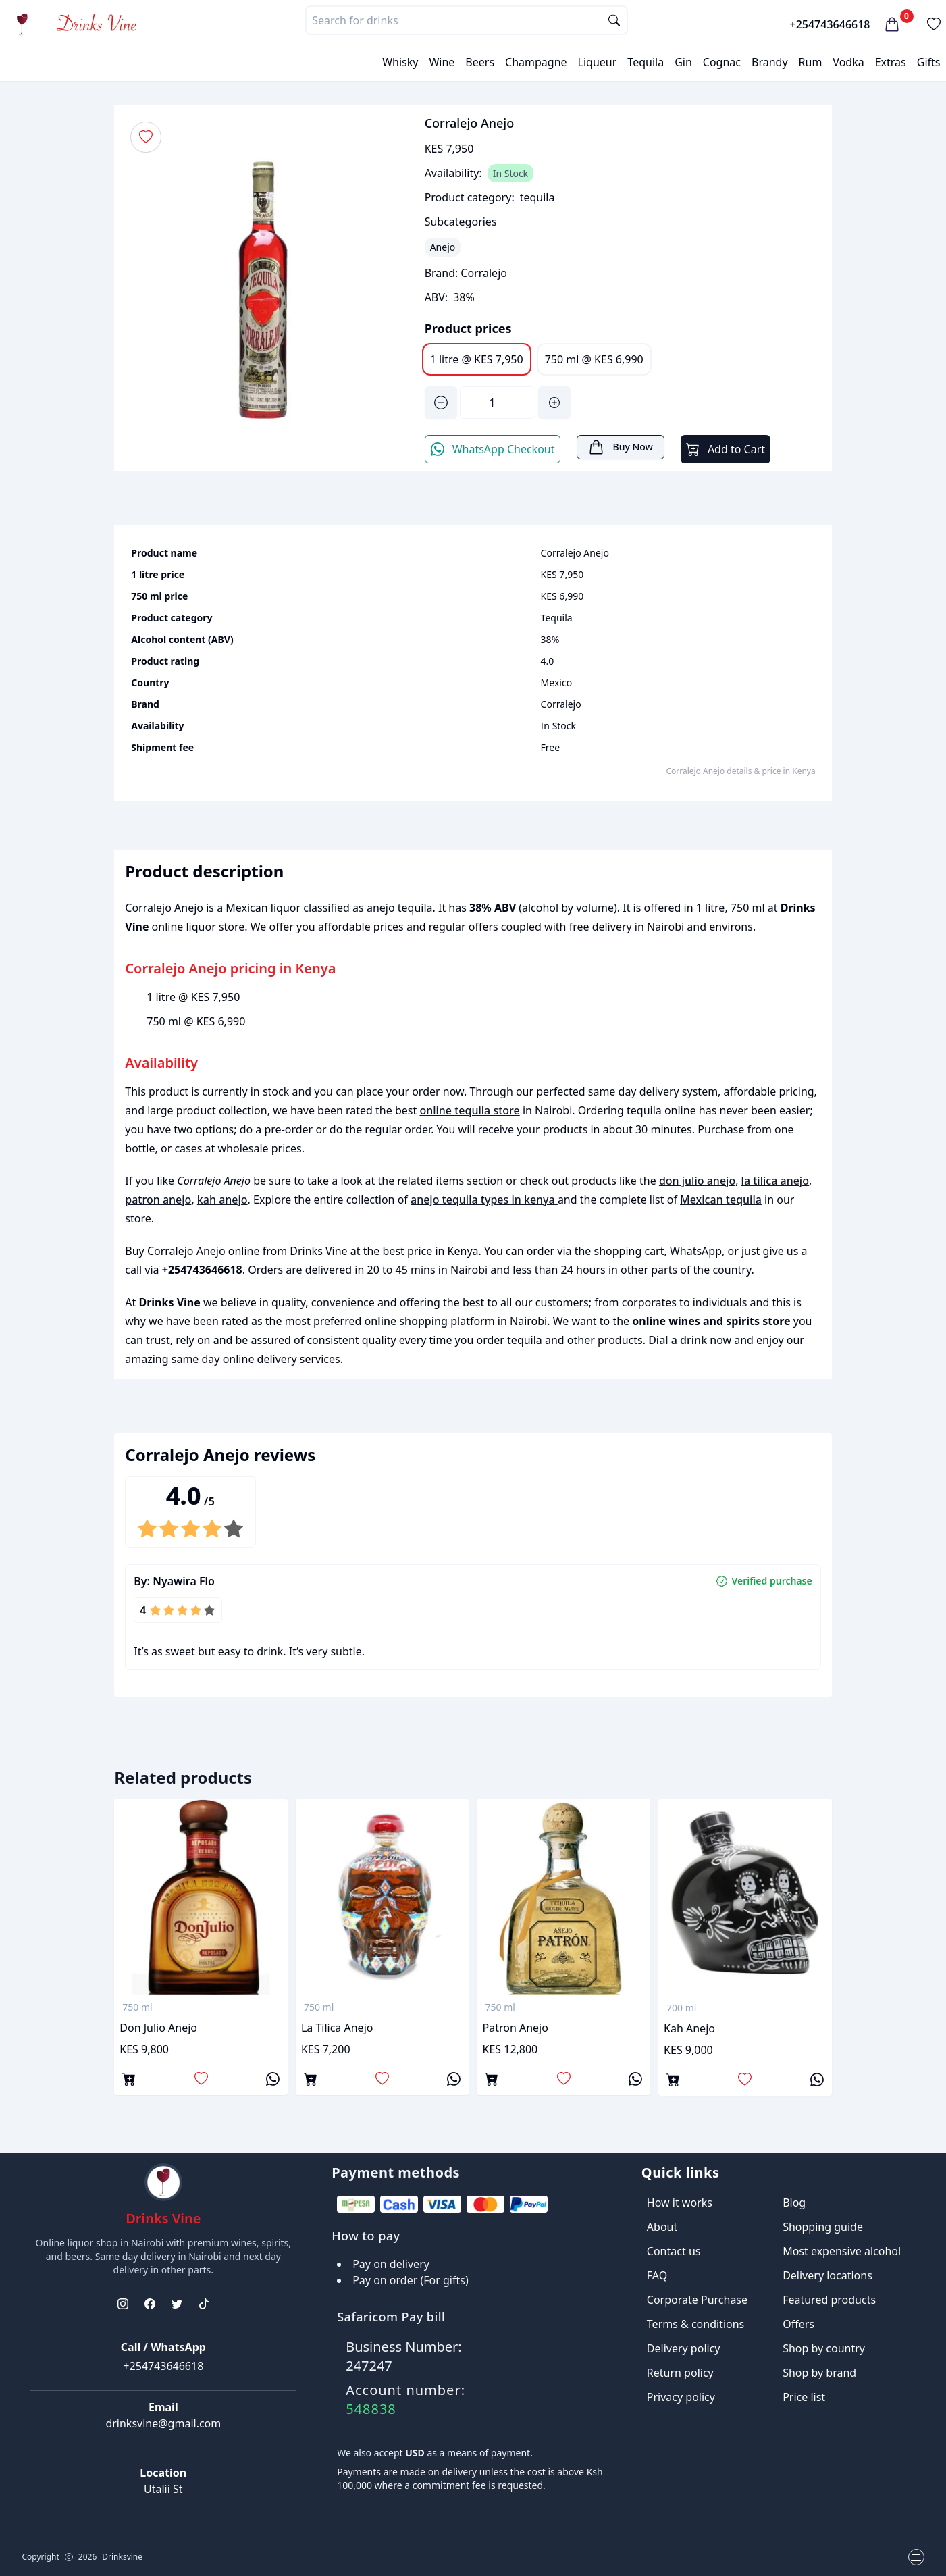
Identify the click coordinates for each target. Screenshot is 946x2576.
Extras (890, 62)
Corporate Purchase (697, 2299)
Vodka (848, 62)
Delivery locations (827, 2275)
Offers (798, 2324)
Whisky (400, 62)
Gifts (929, 62)
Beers (479, 62)
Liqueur (597, 62)
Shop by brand (819, 2372)
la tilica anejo (775, 1180)
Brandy (770, 62)
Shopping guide (823, 2226)
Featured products (829, 2299)
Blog (794, 2202)
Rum (810, 62)
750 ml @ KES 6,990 (594, 359)
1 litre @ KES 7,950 (476, 359)
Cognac (722, 62)
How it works (679, 2202)
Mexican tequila (721, 1199)
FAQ (657, 2275)
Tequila (645, 62)
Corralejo (484, 272)
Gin (683, 62)
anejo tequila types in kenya (484, 1199)
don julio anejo (697, 1180)
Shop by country (824, 2348)
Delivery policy (683, 2348)
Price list (804, 2397)
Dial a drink (677, 1340)
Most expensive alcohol (842, 2251)
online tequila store (469, 1110)
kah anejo (222, 1199)
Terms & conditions (695, 2324)
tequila (537, 197)
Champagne (536, 62)
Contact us (674, 2251)
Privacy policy (681, 2397)
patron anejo (158, 1199)
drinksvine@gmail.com (163, 2423)
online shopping (408, 1321)
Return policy (680, 2372)
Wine (441, 62)
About (662, 2226)
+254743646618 (830, 24)
